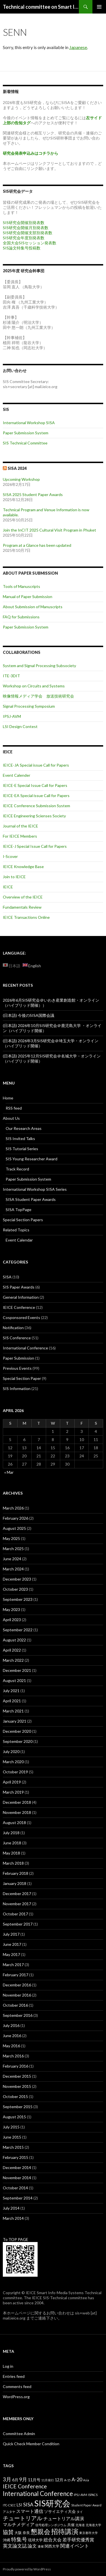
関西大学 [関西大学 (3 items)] (52, 2546)
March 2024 (13, 1568)
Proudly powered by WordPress (27, 2569)
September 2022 (18, 1629)
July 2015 (11, 2126)
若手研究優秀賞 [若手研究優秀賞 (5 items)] (78, 2539)
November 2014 (17, 2177)
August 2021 (14, 1680)
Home (8, 1098)
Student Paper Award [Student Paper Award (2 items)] (86, 2505)
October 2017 (15, 1913)
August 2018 (14, 1822)
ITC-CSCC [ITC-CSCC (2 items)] (9, 2505)
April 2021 (12, 1700)
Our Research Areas (24, 1128)
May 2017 (11, 1954)
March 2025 (13, 1548)
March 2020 (13, 1761)
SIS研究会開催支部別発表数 (27, 232)
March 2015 (13, 2147)
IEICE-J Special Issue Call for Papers (35, 846)
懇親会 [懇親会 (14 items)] (40, 2531)
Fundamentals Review (22, 907)
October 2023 (15, 1589)
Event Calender (16, 775)
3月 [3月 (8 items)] (7, 2479)
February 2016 (15, 2066)
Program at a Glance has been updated (37, 545)
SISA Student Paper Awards (31, 1199)
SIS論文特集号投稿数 (21, 247)
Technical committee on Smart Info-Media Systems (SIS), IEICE (41, 7)
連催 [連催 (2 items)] (41, 2546)
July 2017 (11, 1934)
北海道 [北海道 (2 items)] (80, 2525)
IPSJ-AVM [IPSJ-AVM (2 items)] (80, 2495)
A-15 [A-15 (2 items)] (67, 2480)
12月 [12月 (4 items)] (59, 2479)
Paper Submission (18, 1358)
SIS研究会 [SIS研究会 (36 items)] (52, 2503)
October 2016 (15, 2005)
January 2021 (14, 1721)
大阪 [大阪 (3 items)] (18, 2532)
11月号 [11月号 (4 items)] (34, 2479)
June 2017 (12, 1944)
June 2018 (12, 1842)
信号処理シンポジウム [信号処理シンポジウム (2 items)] (50, 2525)
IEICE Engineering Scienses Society (34, 815)
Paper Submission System (25, 432)
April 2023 (12, 1619)
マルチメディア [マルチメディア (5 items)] (18, 2524)
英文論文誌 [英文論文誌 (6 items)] (15, 2546)
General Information (21, 1297)
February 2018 (15, 1873)
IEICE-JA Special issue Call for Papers (36, 765)
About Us (11, 1118)
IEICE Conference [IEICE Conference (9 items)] (25, 2486)
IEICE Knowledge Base (23, 866)
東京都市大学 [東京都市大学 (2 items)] (88, 2533)
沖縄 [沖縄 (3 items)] (6, 2540)
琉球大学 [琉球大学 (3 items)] (35, 2540)
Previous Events (17, 1368)
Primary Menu (99, 7)
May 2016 (11, 2045)
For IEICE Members (20, 836)
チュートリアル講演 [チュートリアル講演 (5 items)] (63, 2518)
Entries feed (14, 2376)
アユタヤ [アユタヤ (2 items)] (9, 2511)
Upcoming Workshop (21, 479)
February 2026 (15, 1518)
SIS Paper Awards (18, 1287)
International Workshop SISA (29, 422)
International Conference (25, 1347)
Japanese (78, 47)
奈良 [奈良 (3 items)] (26, 2532)
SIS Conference (17, 1337)
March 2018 (13, 1863)
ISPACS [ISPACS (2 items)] (93, 2495)
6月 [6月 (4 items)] (15, 2479)
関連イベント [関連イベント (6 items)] (74, 2546)
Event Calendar (19, 1240)
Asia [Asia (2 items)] (86, 2480)
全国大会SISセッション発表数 (29, 242)
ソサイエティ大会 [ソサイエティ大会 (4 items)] (60, 2511)
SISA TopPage (18, 1209)
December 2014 (17, 2167)
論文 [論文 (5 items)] (32, 2545)
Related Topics (16, 1229)
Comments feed (17, 2386)
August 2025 (14, 1528)
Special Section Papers (23, 1219)
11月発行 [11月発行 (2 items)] (47, 2480)
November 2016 (17, 1995)
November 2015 (17, 2086)
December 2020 (17, 1731)
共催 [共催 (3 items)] (71, 2524)
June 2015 (12, 2137)
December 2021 (17, 1670)
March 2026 (13, 1508)
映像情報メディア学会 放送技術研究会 (38, 696)
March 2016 (13, 2055)
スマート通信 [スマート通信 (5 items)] (29, 2511)
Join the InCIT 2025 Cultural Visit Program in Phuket (49, 530)
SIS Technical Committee (25, 443)
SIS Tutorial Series (22, 1148)
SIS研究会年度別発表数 (23, 237)
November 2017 (17, 1903)
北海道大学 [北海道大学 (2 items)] (93, 2525)
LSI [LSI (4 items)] (19, 2504)
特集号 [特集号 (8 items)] (19, 2539)
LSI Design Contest (20, 726)
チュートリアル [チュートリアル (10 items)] (22, 2518)
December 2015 (17, 2076)
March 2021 (13, 1711)
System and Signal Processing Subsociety (39, 665)
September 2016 (18, 2015)
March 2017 (13, 1964)
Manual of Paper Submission (27, 596)
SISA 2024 (17, 468)
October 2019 (15, 1771)
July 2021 (11, 1690)
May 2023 (11, 1609)
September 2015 (18, 2106)
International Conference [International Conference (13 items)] (38, 2493)
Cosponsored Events (21, 1317)
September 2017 (18, 1924)
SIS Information (17, 1388)
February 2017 (15, 1974)
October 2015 (15, 2096)
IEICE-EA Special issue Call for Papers (36, 795)
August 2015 (14, 2116)
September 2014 (18, 2198)
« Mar (9, 1472)
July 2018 (11, 1832)
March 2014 (13, 2218)
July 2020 (11, 1751)
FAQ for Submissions (21, 616)
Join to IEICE (14, 876)
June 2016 (12, 2035)
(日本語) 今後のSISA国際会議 (28, 1015)
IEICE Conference (19, 1307)
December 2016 (17, 1984)
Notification (13, 1327)
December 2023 (17, 1579)
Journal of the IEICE (20, 826)
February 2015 (15, 2157)
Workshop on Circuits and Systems (34, 685)
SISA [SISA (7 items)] (28, 2504)
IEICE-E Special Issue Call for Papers (35, 785)
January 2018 (14, 1883)
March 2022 (13, 1660)
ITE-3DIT (11, 675)
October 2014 (15, 2187)
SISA (7, 1276)
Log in (8, 2366)
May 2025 (11, 1538)
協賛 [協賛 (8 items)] (8, 2532)
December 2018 (17, 1802)
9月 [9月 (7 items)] (23, 2479)
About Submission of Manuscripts (32, 606)
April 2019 (12, 1782)
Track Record (17, 1169)
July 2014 (11, 2208)
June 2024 (12, 1558)
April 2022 (12, 1650)
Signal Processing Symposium (29, 706)
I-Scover (10, 856)
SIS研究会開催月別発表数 (25, 227)
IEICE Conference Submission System (36, 805)
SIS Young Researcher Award (31, 1158)
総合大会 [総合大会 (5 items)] (53, 2539)
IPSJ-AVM (12, 716)
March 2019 (13, 1792)
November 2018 (17, 1812)
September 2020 (18, 1741)
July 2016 (11, 2025)
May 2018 (11, 1853)
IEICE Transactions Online (26, 917)
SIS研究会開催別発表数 (23, 222)
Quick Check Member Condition (31, 2443)
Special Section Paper (22, 1378)
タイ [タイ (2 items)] (80, 2511)
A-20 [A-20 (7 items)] (77, 2479)
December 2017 (17, 1893)
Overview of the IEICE (23, 897)
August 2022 (14, 1639)
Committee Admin (19, 2433)
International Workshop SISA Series (35, 1189)
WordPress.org (16, 2396)
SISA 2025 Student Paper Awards (33, 494)
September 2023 (18, 1599)
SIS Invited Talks (20, 1138)
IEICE (8, 886)
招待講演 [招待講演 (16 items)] (64, 2531)
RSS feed (14, 1108)
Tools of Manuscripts (21, 586)
